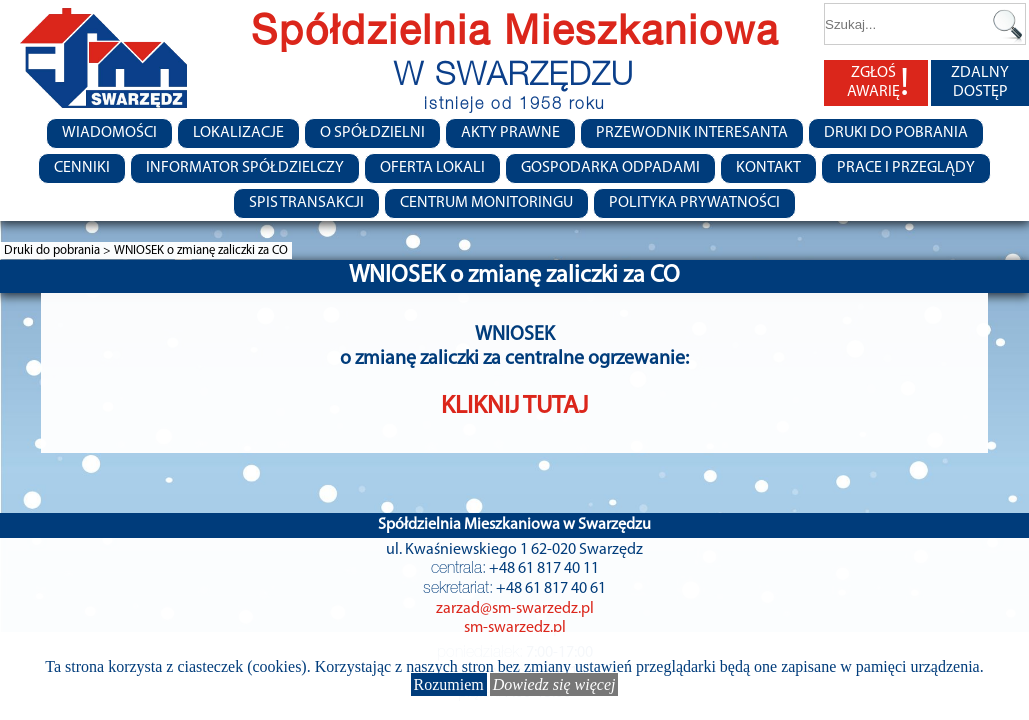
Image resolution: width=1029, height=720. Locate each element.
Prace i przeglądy (906, 168)
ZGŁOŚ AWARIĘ (878, 83)
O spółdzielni (372, 133)
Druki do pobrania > (59, 250)
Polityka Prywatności (694, 203)
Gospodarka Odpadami (610, 168)
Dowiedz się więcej (554, 684)
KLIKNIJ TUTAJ (514, 406)
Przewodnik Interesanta (692, 133)
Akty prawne (510, 133)
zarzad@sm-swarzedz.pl (515, 609)
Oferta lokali (432, 168)
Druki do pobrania (896, 133)
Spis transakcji (306, 203)
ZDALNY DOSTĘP (980, 82)
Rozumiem (449, 684)
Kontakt (768, 168)
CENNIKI (82, 168)
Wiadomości (109, 133)
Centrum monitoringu (486, 203)
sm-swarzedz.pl (515, 628)
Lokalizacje (238, 133)
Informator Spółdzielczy (245, 168)
